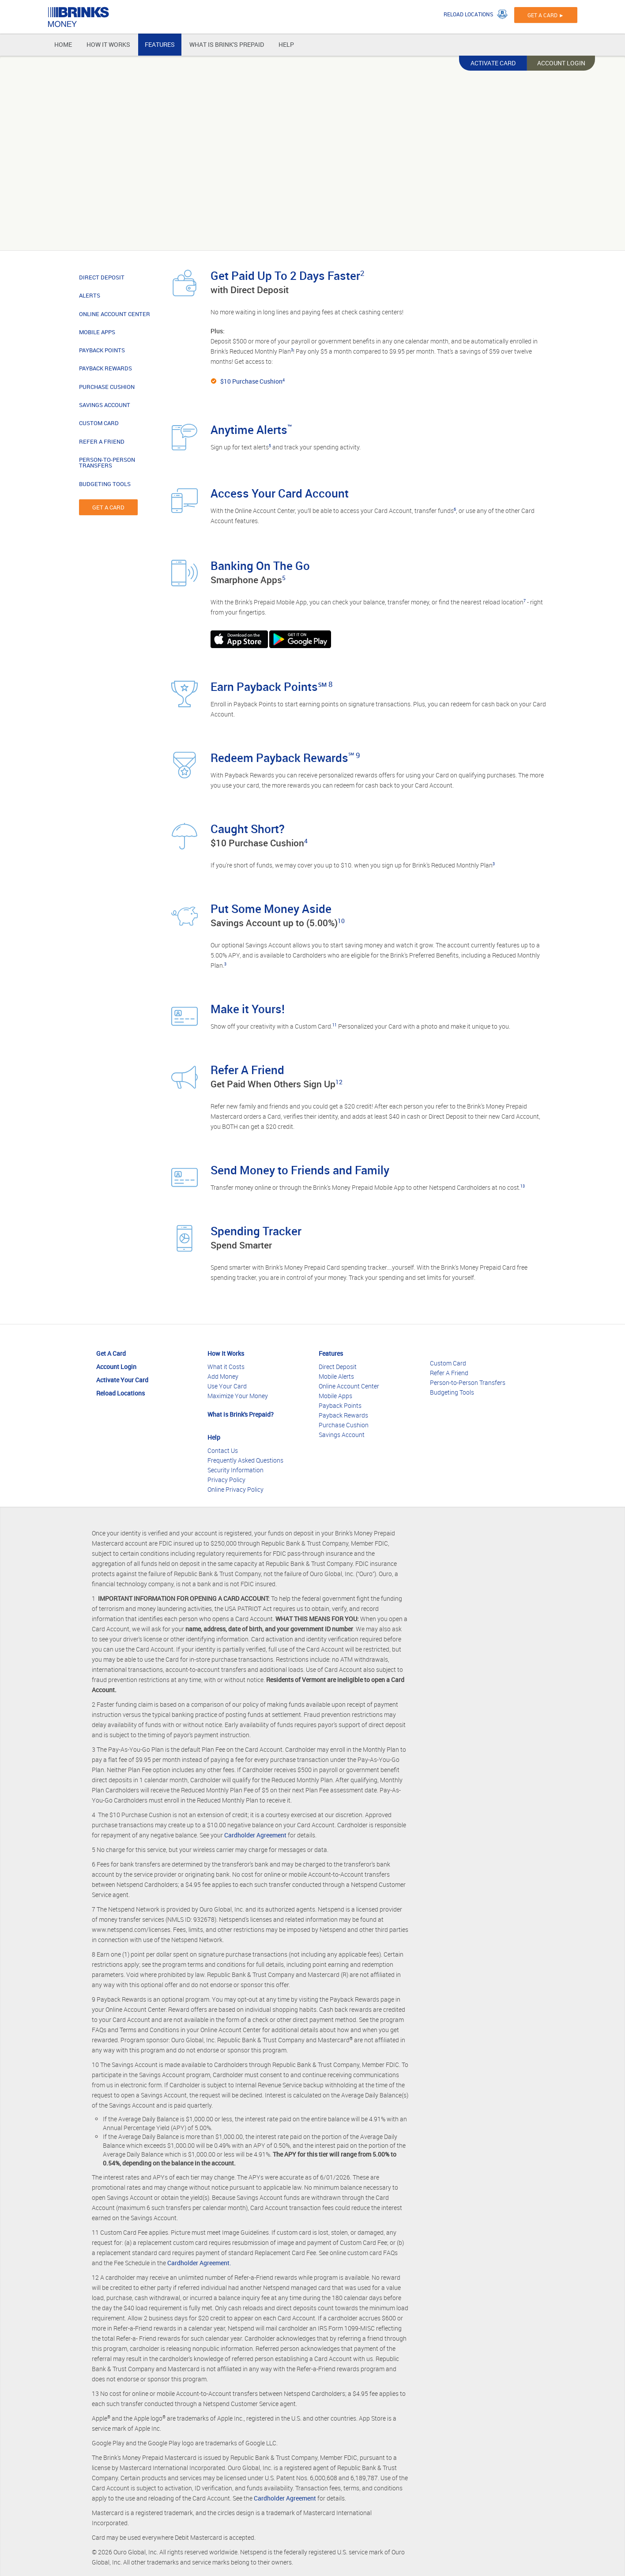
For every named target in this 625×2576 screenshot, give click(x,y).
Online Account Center (349, 1386)
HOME (63, 44)
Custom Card (448, 1363)
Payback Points (340, 1405)
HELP (286, 44)
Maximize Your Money (237, 1396)
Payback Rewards (343, 1415)
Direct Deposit (338, 1366)
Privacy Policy (226, 1479)
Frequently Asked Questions (245, 1460)
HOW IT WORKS (108, 44)
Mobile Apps (335, 1396)
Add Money (222, 1376)
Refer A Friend (449, 1373)
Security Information (235, 1470)
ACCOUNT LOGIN (561, 63)
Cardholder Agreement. (199, 2263)
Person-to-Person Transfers (467, 1382)
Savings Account (342, 1434)
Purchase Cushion (344, 1425)
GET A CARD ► (545, 15)
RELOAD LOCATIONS (468, 14)
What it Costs (226, 1366)
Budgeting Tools (452, 1392)
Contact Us (222, 1450)
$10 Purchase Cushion (251, 381)
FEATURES (160, 44)
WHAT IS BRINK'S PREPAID (226, 44)
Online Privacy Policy (235, 1489)
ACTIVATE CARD (493, 63)
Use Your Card (227, 1386)
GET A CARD (108, 507)
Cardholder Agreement (255, 1835)
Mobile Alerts (336, 1376)
